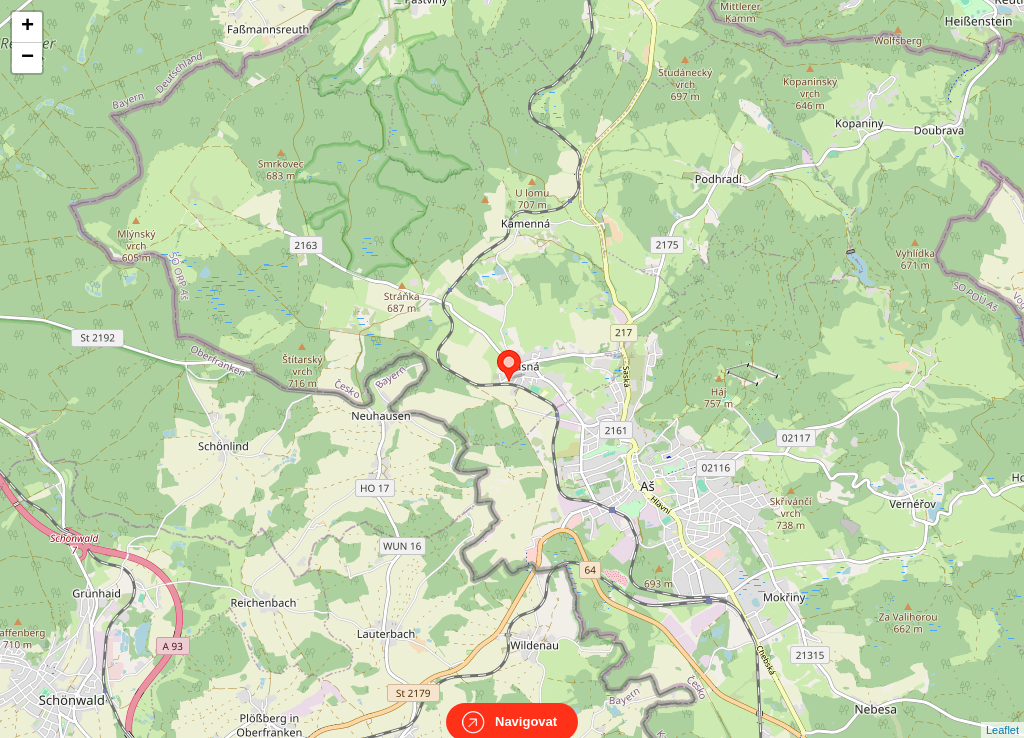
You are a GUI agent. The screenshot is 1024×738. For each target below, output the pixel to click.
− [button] (27, 58)
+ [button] (27, 27)
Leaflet (1002, 712)
